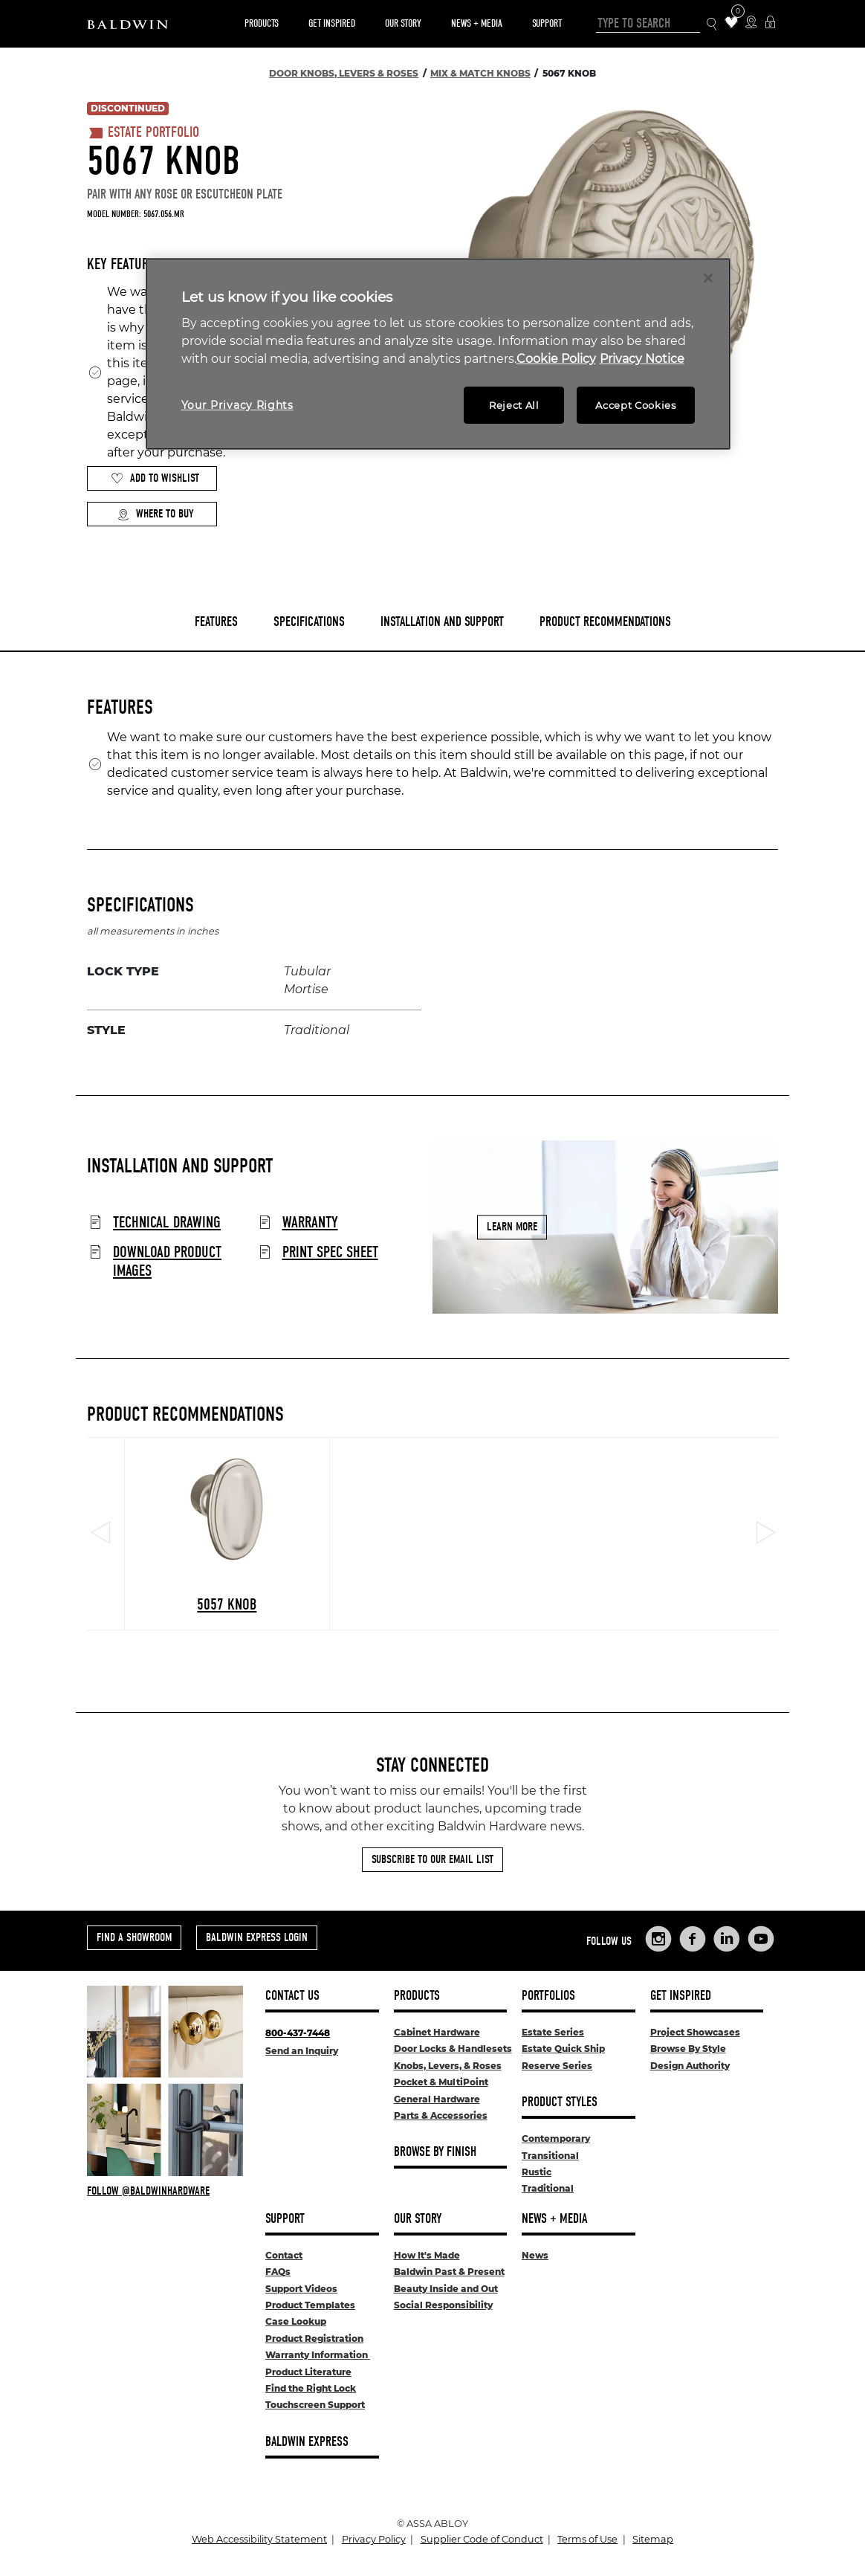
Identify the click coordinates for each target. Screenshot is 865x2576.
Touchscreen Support (315, 2404)
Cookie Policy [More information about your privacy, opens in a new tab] (556, 359)
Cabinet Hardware (437, 2032)
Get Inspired (331, 23)
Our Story (403, 23)
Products (261, 23)
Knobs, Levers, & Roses (448, 2065)
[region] (438, 354)
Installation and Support (442, 622)
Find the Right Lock (310, 2388)
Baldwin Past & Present (449, 2271)
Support (547, 23)
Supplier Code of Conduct (482, 2539)
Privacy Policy (374, 2539)
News (535, 2255)
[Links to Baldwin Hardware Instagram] (658, 1938)
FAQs (278, 2271)
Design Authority (690, 2065)
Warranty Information (317, 2354)
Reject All (514, 405)
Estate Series (553, 2032)
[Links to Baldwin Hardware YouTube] (761, 1938)
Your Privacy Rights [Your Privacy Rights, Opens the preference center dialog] (237, 405)
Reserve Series (557, 2065)
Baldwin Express (307, 2442)
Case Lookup (295, 2321)
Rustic (536, 2172)
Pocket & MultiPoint (441, 2082)
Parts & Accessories (440, 2115)
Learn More (512, 1226)
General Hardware (437, 2099)
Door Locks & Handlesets (453, 2048)
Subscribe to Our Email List (432, 1859)
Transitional (550, 2155)
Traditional (548, 2188)
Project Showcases (695, 2032)
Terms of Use (587, 2539)
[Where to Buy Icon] (751, 23)
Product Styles (559, 2102)
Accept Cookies (635, 405)
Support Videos (301, 2288)
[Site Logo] (127, 24)
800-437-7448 (297, 2032)
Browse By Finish (435, 2152)
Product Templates (310, 2305)
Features (216, 622)
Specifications (309, 622)
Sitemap (652, 2539)
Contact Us (292, 1996)
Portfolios (548, 1996)
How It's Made (427, 2255)
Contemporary (556, 2138)
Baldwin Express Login (257, 1937)
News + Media (476, 23)
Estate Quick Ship (563, 2048)
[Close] (708, 278)
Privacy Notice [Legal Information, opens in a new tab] (642, 359)
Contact (283, 2255)
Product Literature (308, 2372)
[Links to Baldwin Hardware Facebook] (692, 1938)
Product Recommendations (605, 622)
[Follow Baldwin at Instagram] (165, 2191)
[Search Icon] (712, 24)
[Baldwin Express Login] (770, 23)
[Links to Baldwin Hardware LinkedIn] (726, 1938)
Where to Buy (155, 514)
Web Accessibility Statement (259, 2539)
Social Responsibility (443, 2305)
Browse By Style (688, 2048)
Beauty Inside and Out (446, 2288)
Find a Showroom (134, 1937)
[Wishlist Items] (731, 23)
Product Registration (314, 2338)
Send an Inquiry (301, 2050)
